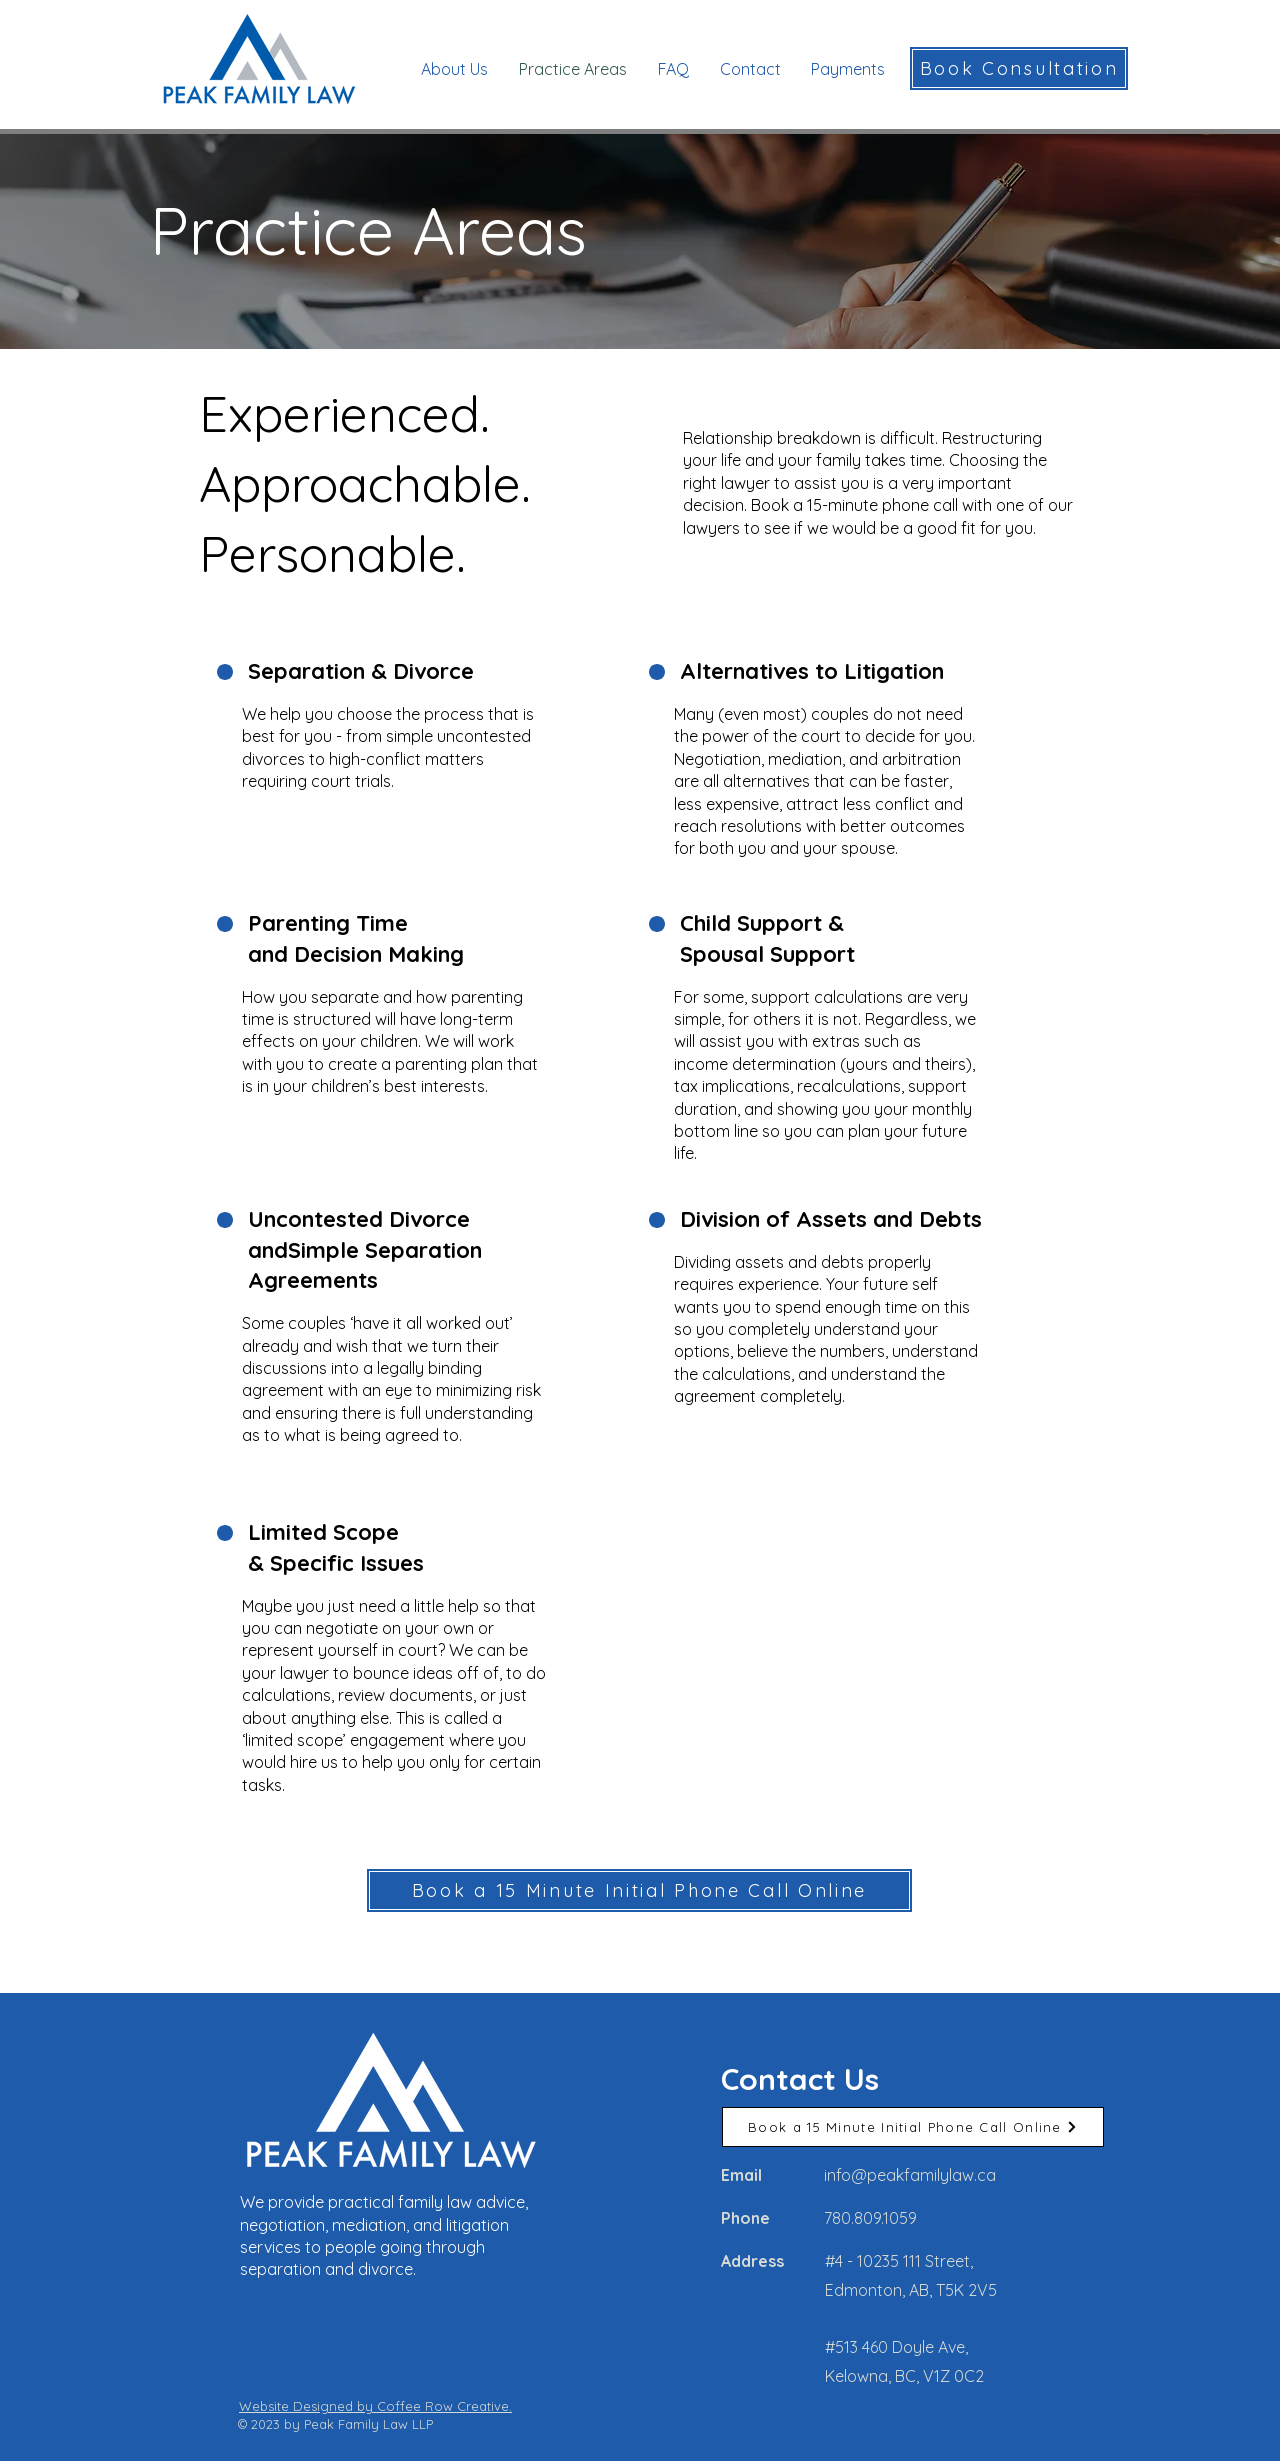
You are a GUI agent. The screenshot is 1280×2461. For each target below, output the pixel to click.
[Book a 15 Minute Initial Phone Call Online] (639, 1890)
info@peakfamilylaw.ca (910, 2175)
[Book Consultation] (1019, 68)
